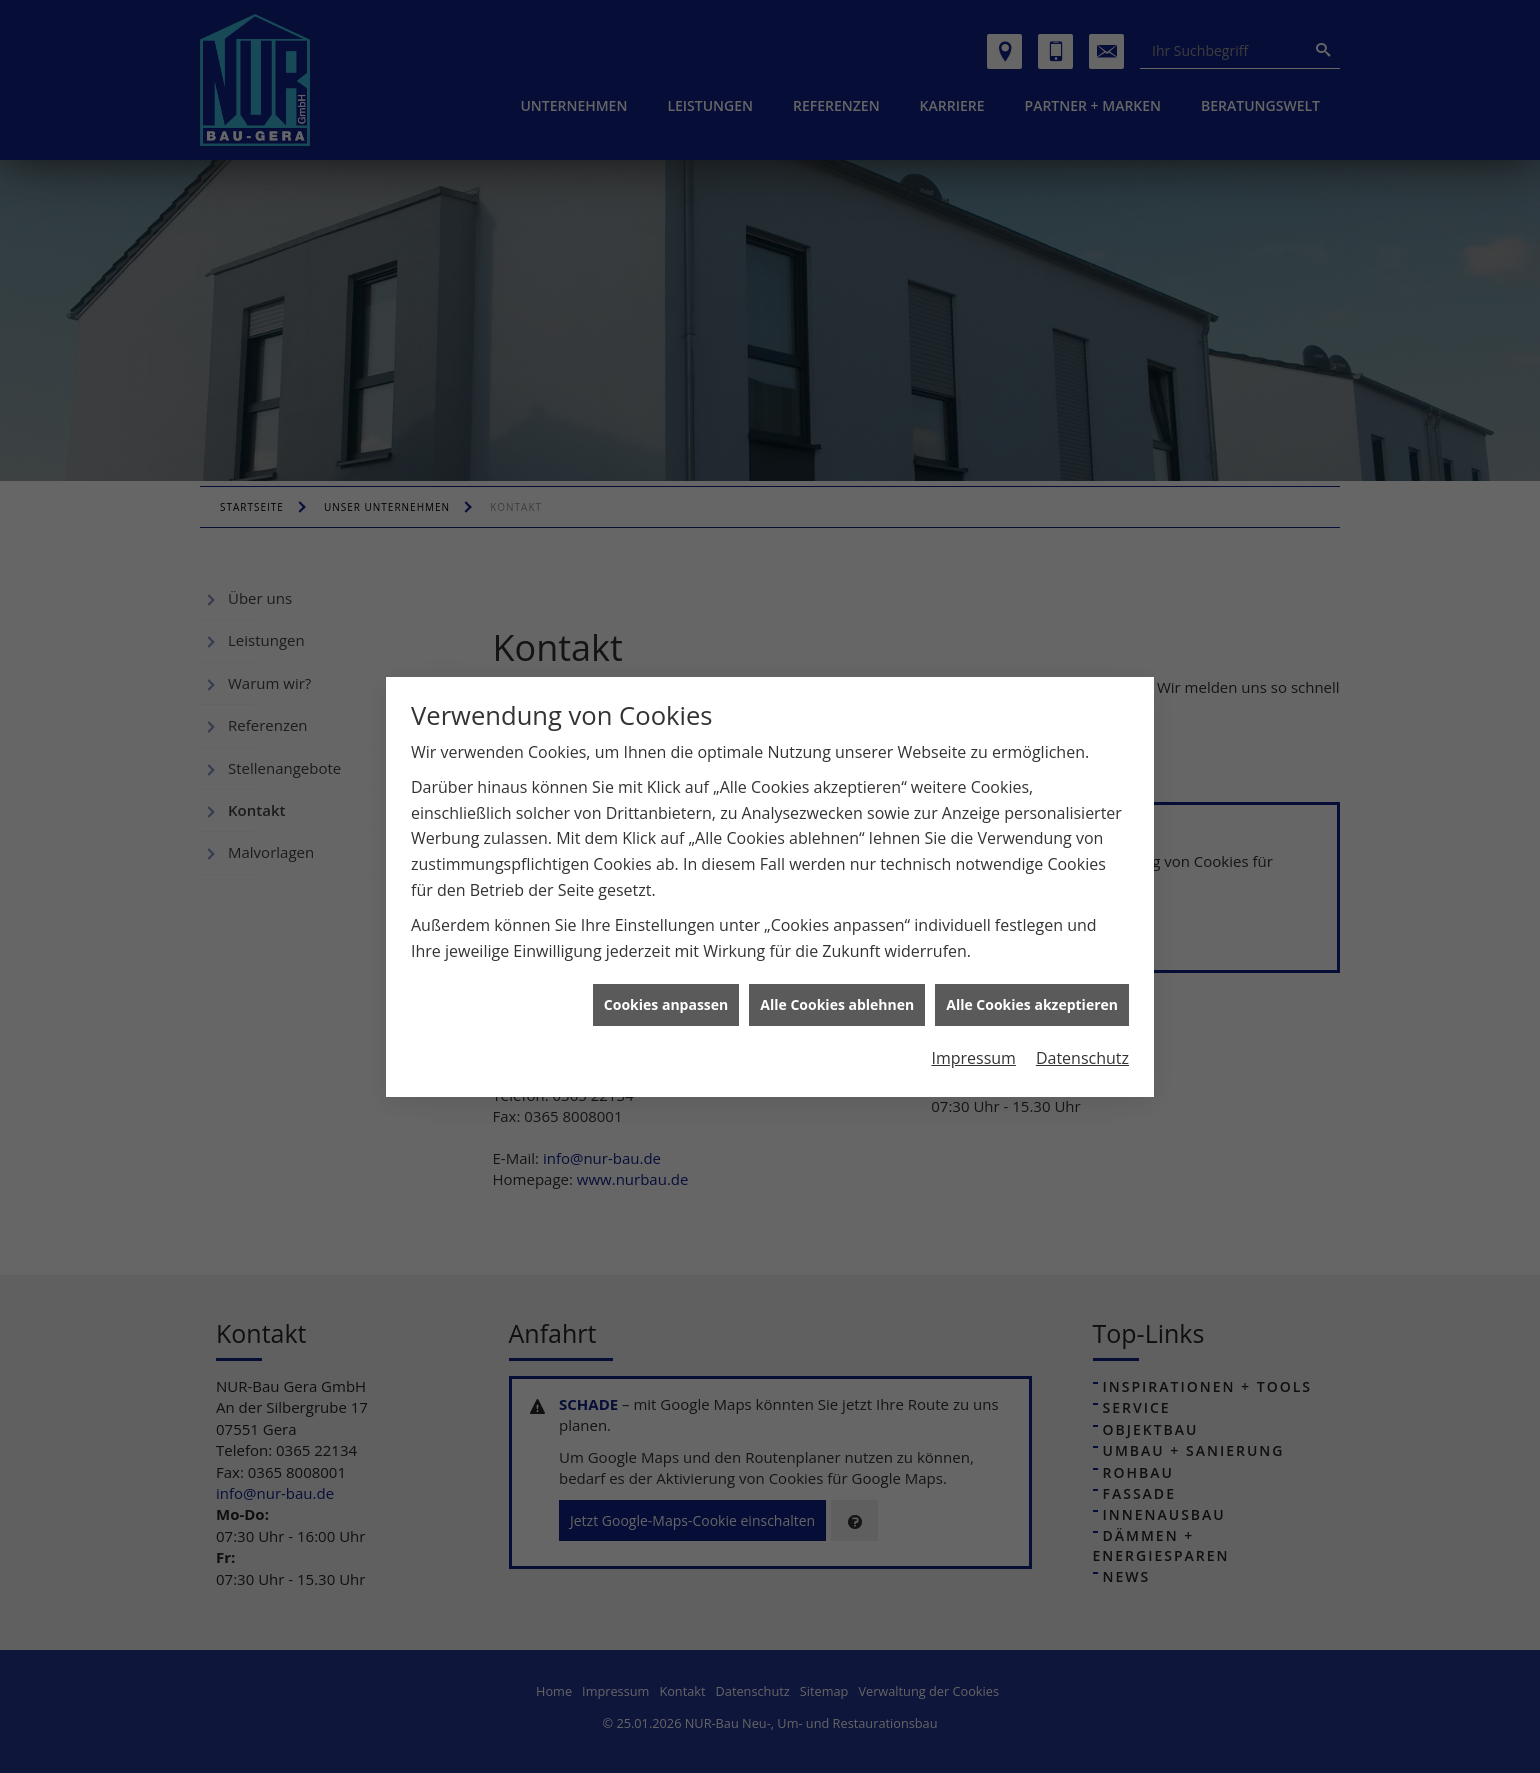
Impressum (973, 1049)
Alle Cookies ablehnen (837, 996)
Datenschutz (1082, 1049)
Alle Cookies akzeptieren (1032, 996)
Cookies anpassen (666, 996)
